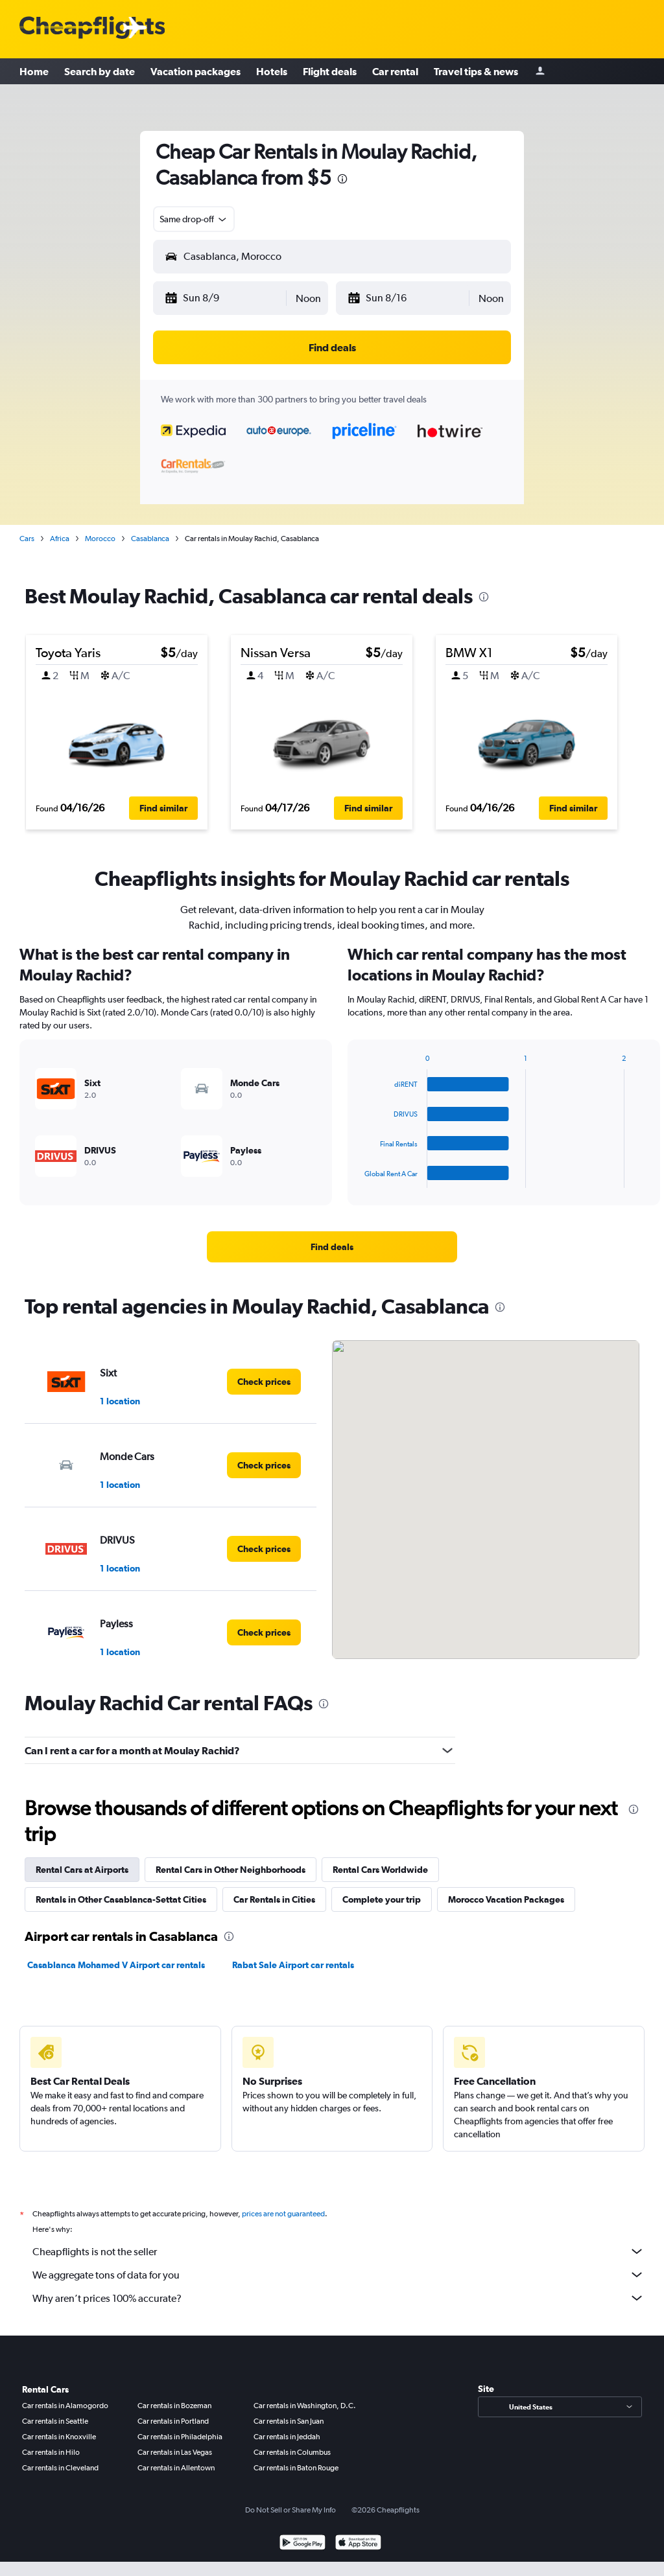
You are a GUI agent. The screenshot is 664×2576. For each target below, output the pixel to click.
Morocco (100, 538)
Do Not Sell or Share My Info (290, 2509)
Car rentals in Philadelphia (179, 2436)
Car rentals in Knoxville (59, 2436)
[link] (332, 1246)
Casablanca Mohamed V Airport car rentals (116, 1965)
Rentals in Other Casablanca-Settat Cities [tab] (121, 1899)
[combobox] (194, 219)
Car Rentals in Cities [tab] (274, 1899)
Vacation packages (195, 71)
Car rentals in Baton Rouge (296, 2467)
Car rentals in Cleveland (60, 2467)
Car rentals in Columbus (292, 2452)
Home (34, 71)
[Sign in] (540, 71)
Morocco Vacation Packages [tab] (506, 1899)
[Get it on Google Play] (302, 2544)
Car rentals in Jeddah (287, 2436)
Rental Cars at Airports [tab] (82, 1869)
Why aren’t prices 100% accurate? (338, 2298)
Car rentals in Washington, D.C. (305, 2405)
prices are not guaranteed (283, 2213)
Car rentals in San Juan (289, 2421)
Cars (26, 538)
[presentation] (342, 179)
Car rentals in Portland (173, 2421)
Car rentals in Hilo (51, 2452)
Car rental (395, 71)
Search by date (99, 71)
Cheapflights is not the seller (338, 2251)
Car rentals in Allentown (176, 2467)
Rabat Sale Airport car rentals (293, 1965)
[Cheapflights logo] (92, 28)
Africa (59, 538)
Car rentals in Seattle (55, 2421)
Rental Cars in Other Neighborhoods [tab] (230, 1869)
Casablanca (150, 538)
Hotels (271, 71)
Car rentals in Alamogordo (65, 2405)
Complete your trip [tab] (381, 1899)
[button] (225, 298)
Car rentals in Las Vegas (174, 2452)
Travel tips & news (476, 71)
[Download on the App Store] (358, 2544)
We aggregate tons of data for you (338, 2274)
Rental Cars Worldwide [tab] (380, 1869)
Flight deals (330, 71)
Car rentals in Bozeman (174, 2405)
